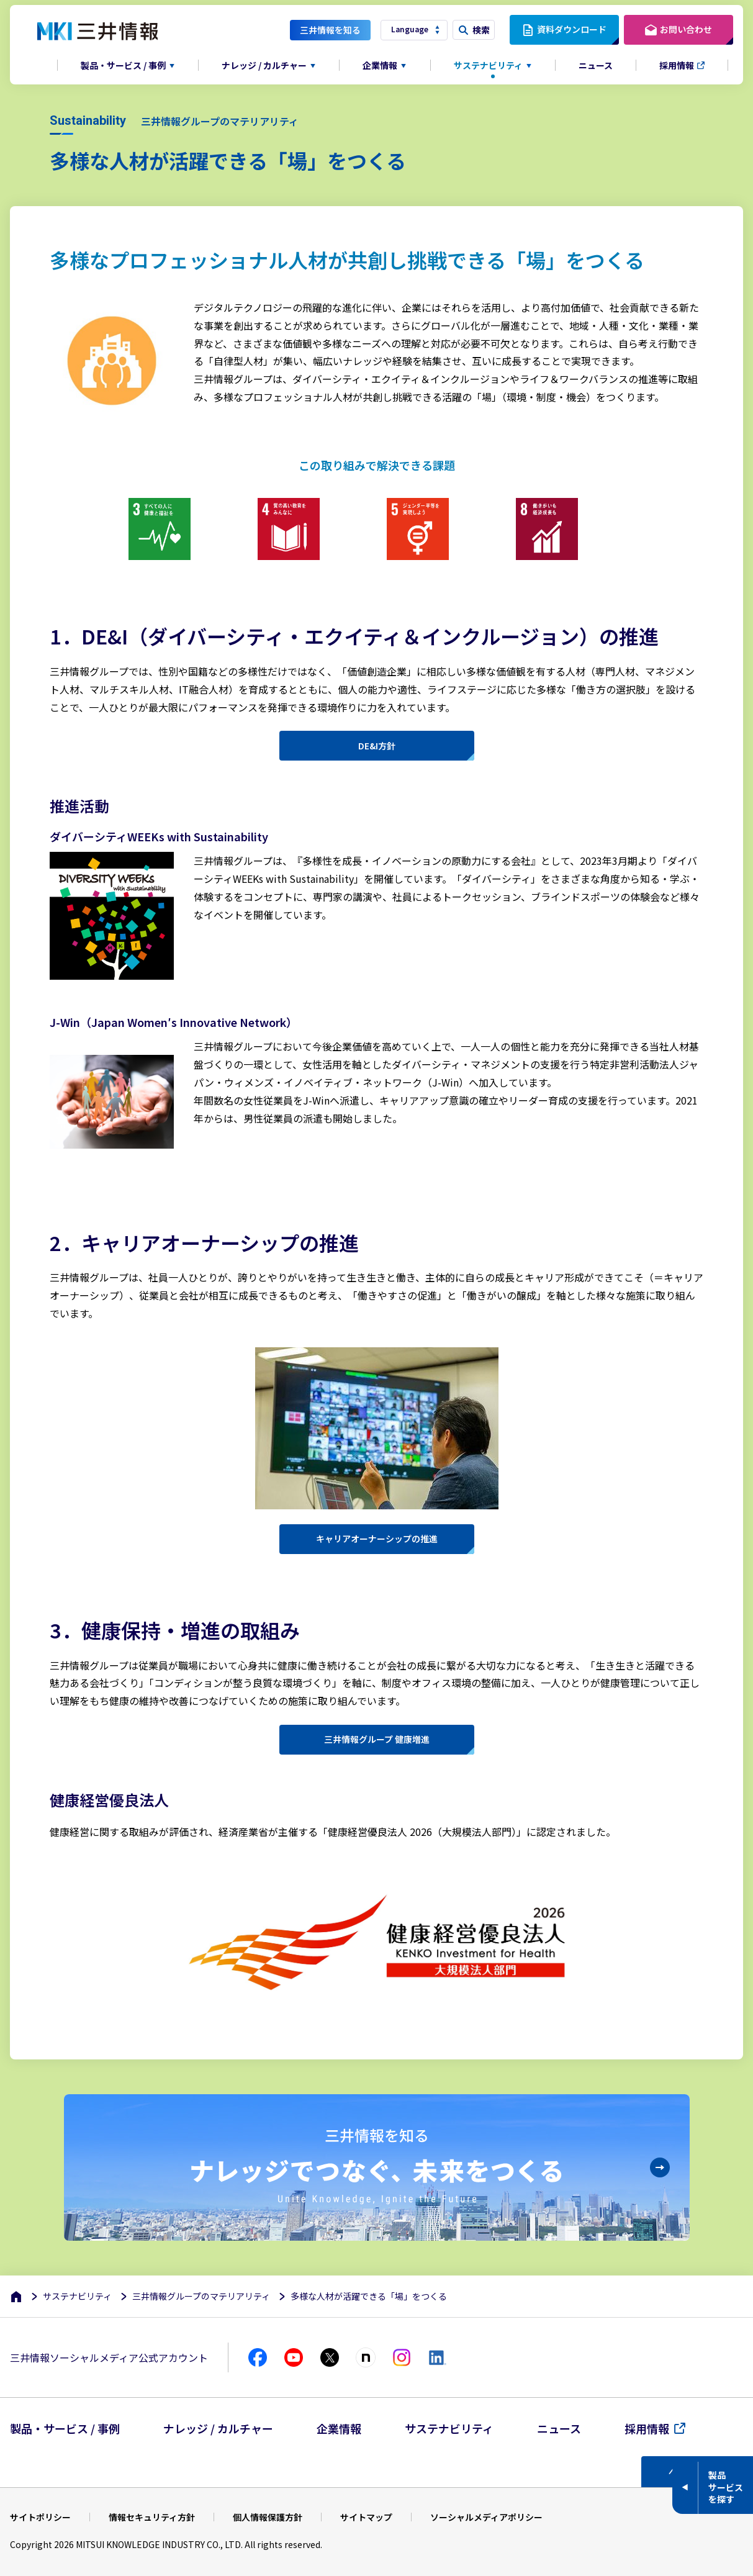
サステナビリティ (77, 2296)
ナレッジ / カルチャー (218, 2428)
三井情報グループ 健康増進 (377, 1739)
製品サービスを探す (725, 2487)
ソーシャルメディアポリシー (486, 2517)
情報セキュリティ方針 (152, 2517)
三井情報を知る (330, 30)
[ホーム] (16, 2296)
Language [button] (409, 29)
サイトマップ (366, 2517)
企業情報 (339, 2428)
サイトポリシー (40, 2517)
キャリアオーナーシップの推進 (377, 1538)
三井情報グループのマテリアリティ (201, 2296)
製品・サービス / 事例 (65, 2428)
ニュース (596, 65)
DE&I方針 (376, 745)
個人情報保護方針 (267, 2517)
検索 (481, 30)
